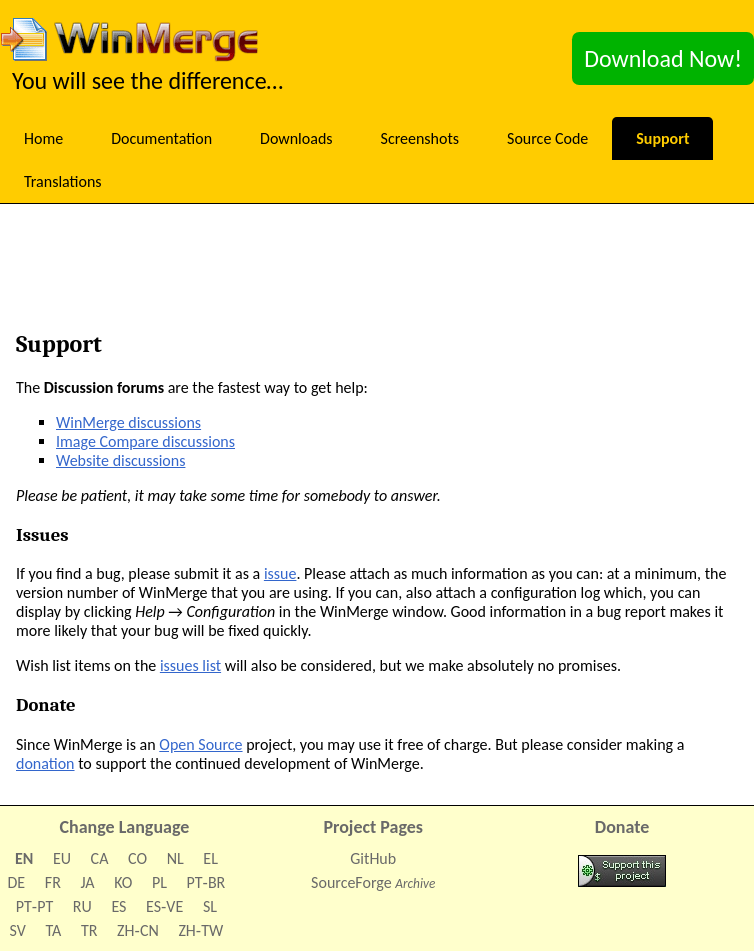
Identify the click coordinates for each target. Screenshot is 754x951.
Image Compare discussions (145, 441)
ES (118, 906)
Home (43, 138)
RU (82, 906)
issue (280, 573)
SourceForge (351, 882)
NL (175, 858)
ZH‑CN (138, 930)
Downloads (296, 138)
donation (45, 763)
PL (159, 882)
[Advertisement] (388, 273)
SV (18, 930)
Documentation (161, 138)
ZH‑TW (200, 930)
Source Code (547, 138)
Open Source (200, 744)
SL (210, 906)
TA (54, 930)
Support (662, 138)
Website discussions (120, 460)
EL (210, 858)
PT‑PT (34, 906)
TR (89, 930)
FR (53, 882)
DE (17, 882)
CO (137, 858)
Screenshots (420, 138)
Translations (63, 181)
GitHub (373, 858)
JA (87, 882)
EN (24, 858)
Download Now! (663, 58)
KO (123, 882)
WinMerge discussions (128, 422)
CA (100, 858)
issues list (190, 665)
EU (62, 858)
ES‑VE (164, 906)
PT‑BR (206, 882)
